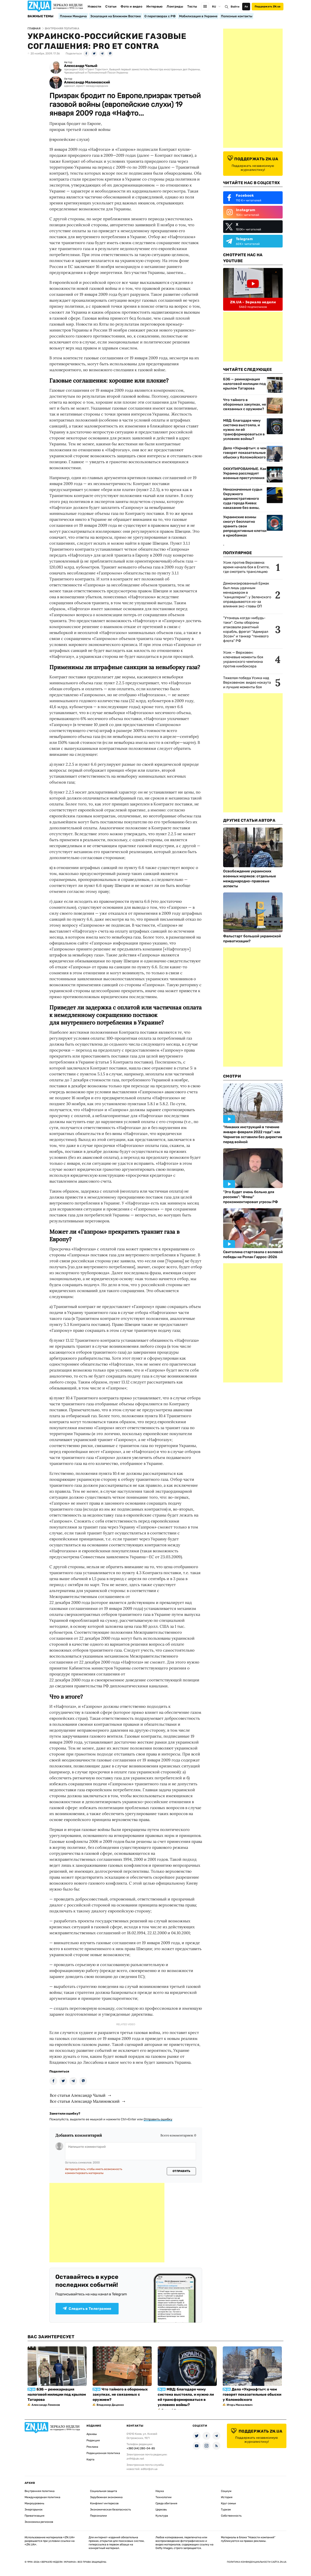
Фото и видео (131, 6)
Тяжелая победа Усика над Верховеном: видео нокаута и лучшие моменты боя (247, 682)
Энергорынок (34, 2509)
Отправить (181, 2171)
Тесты (192, 6)
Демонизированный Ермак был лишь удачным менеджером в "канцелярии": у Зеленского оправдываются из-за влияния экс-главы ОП (247, 594)
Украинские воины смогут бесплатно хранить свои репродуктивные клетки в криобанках (244, 526)
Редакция (93, 2440)
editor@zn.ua (149, 2469)
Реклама (92, 2446)
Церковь (161, 2509)
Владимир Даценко (110, 2405)
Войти (235, 6)
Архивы (91, 2434)
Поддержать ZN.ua (267, 6)
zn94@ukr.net (135, 2458)
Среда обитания (166, 2503)
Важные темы (41, 16)
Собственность (231, 2515)
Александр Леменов (46, 2405)
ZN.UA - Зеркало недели (253, 302)
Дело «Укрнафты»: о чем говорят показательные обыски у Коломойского (245, 452)
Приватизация (34, 2515)
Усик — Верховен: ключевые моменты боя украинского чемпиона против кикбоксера (243, 659)
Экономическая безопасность (110, 2509)
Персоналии (98, 2515)
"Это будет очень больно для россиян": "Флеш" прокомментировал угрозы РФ (250, 1197)
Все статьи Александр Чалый (78, 2095)
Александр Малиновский (87, 82)
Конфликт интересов (104, 2503)
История (226, 2497)
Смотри (232, 1076)
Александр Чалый (80, 66)
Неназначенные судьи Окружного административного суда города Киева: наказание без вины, (242, 498)
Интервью (154, 6)
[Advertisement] (106, 2222)
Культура (162, 2515)
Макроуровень (34, 2503)
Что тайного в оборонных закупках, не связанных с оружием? (244, 404)
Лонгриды (175, 6)
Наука (160, 2491)
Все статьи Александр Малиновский (85, 2101)
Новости (94, 6)
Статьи (110, 6)
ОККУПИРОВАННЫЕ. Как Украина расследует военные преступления (244, 473)
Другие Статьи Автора (249, 820)
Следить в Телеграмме (87, 2308)
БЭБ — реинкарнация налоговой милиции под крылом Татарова (244, 384)
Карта (90, 2459)
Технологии (164, 2497)
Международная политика (42, 2497)
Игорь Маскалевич (239, 2405)
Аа (246, 6)
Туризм (226, 2509)
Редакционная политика (103, 2453)
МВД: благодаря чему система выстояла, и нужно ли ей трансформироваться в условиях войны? (244, 429)
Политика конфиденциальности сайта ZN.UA (256, 2562)
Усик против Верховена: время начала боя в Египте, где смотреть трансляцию (246, 567)
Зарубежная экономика (106, 2497)
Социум (226, 2491)
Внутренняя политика (40, 2491)
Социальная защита (103, 2491)
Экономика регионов (39, 2522)
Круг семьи (228, 2503)
